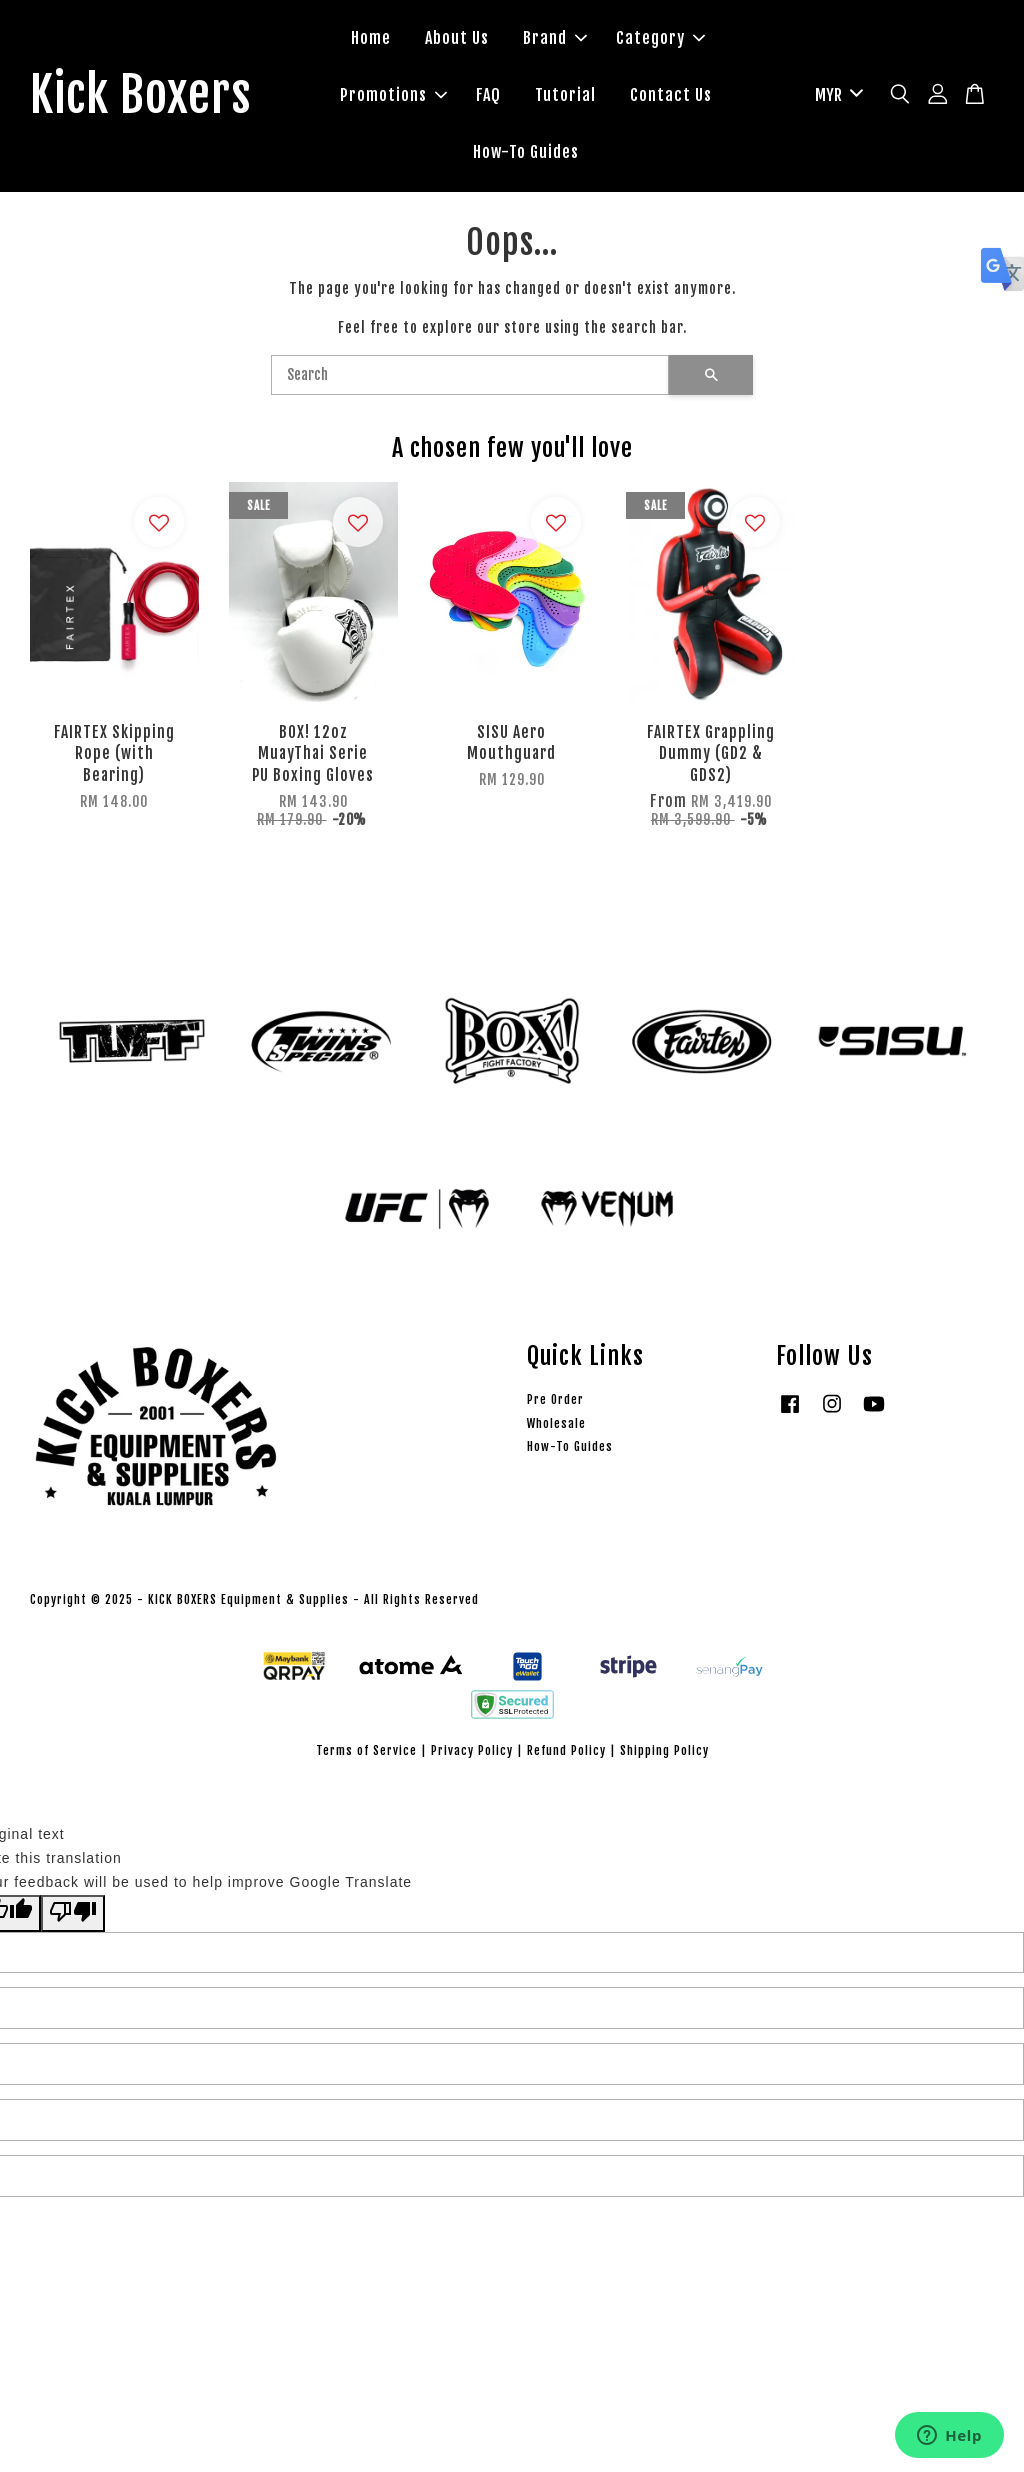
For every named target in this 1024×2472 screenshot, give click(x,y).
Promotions (393, 95)
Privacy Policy (472, 1750)
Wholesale (556, 1423)
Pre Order (555, 1399)
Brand (555, 38)
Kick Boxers (140, 96)
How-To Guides (526, 152)
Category (660, 38)
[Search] (470, 375)
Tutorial (565, 95)
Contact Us (671, 95)
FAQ (488, 95)
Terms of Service (366, 1750)
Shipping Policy (664, 1750)
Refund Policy (566, 1750)
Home (371, 38)
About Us (457, 38)
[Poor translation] (73, 1913)
